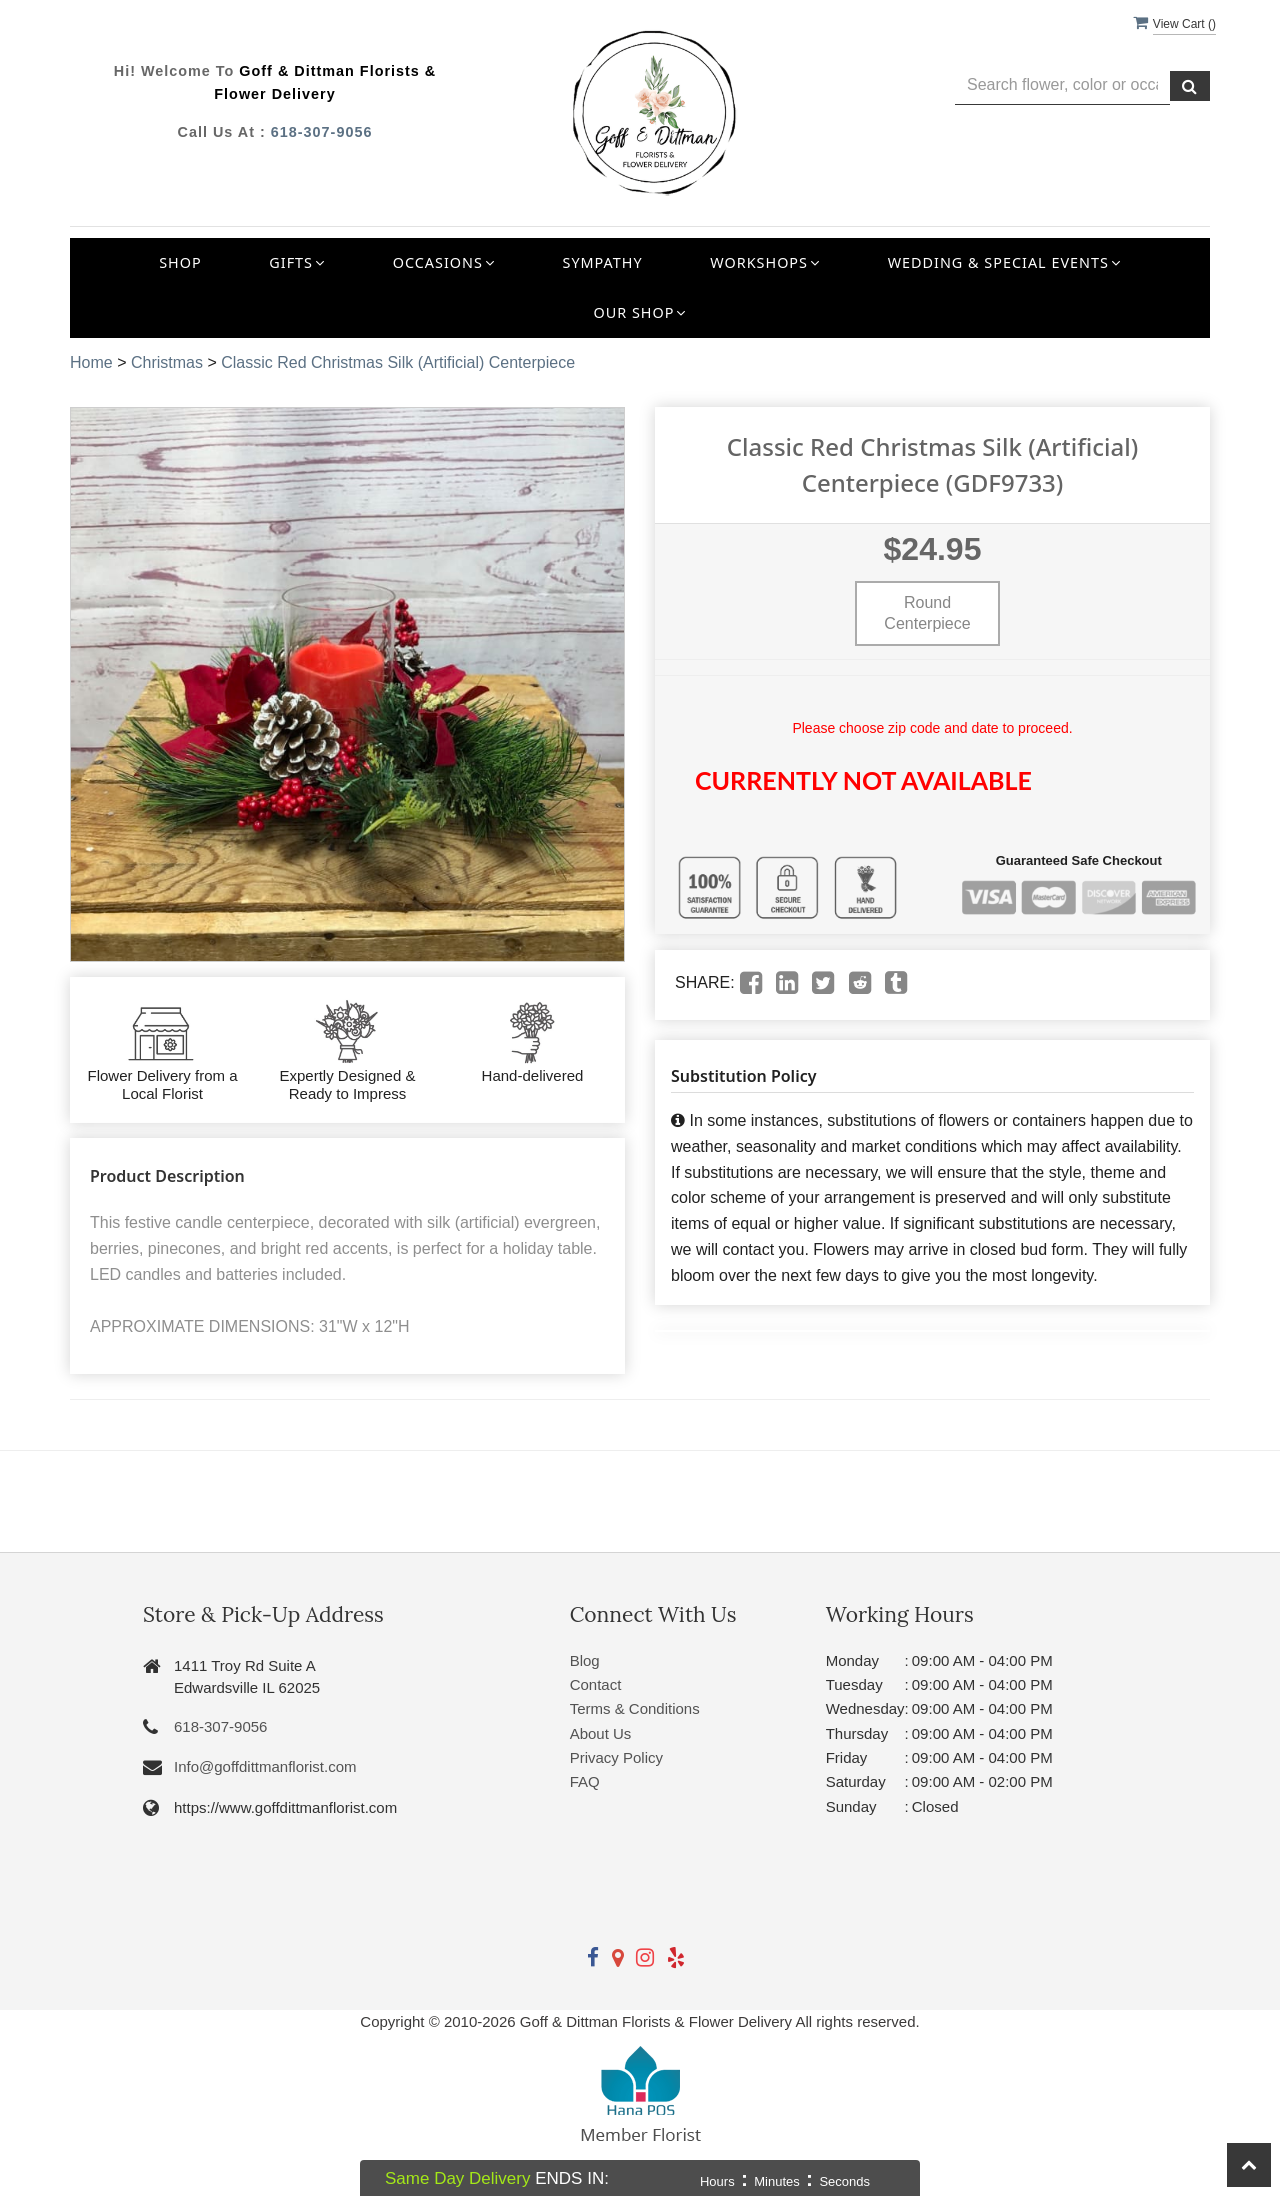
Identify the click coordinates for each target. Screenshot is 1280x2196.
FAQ (585, 1781)
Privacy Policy (616, 1757)
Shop (180, 262)
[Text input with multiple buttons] (1062, 85)
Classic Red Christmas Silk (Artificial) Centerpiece (398, 362)
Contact (596, 1684)
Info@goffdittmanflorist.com (265, 1766)
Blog (585, 1660)
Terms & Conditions (635, 1708)
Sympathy (603, 262)
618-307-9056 (322, 132)
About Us (601, 1733)
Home (91, 362)
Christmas (167, 362)
